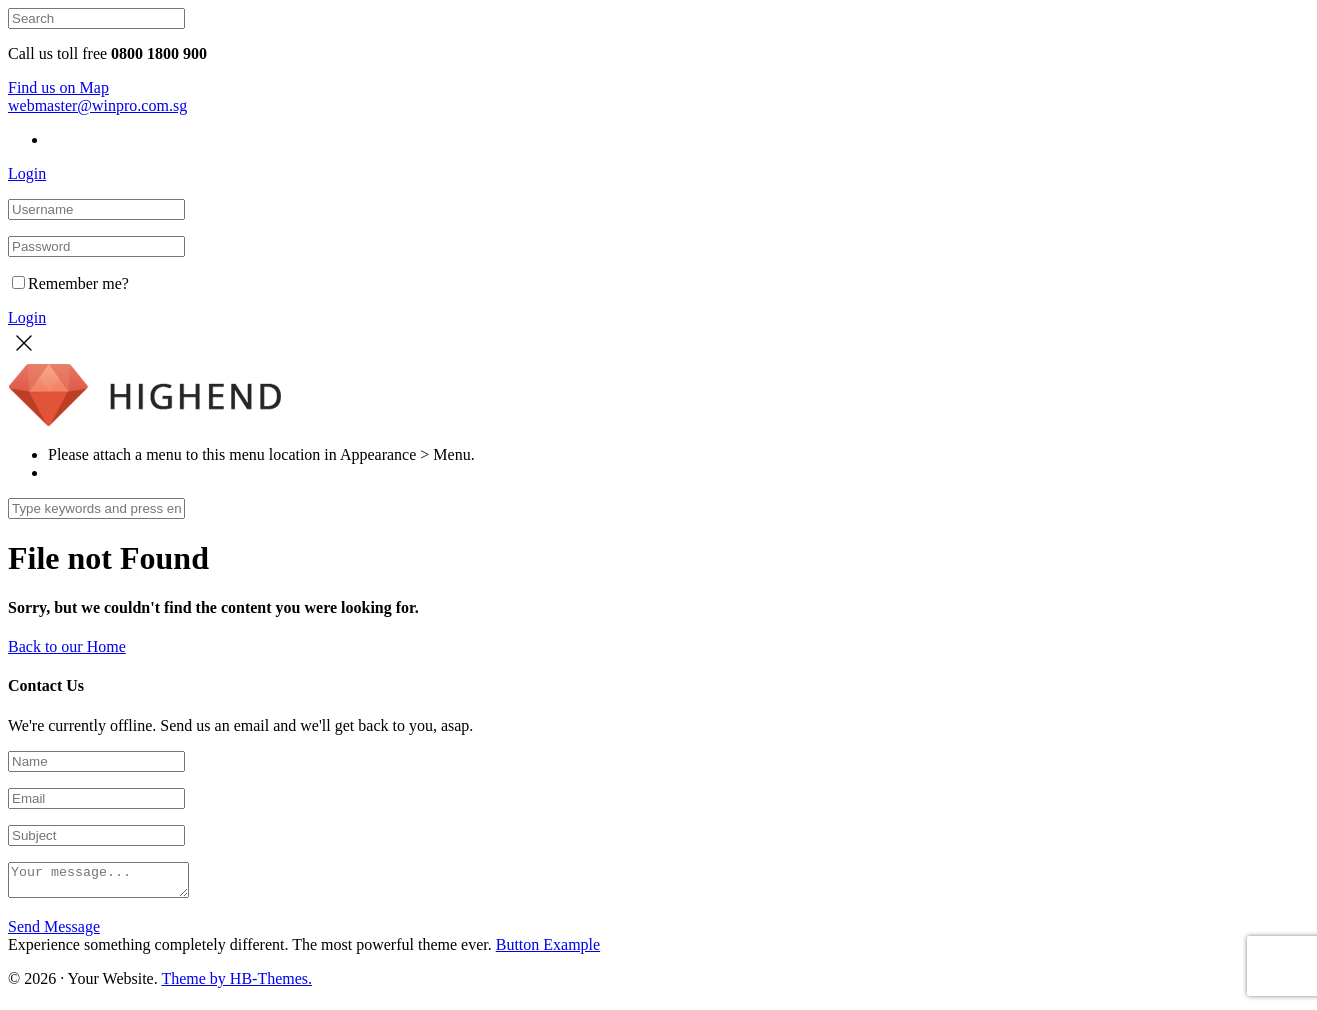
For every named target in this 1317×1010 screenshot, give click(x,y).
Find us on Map (58, 87)
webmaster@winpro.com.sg (97, 105)
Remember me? (70, 283)
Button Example (548, 950)
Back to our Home (67, 646)
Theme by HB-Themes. (236, 984)
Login (27, 173)
